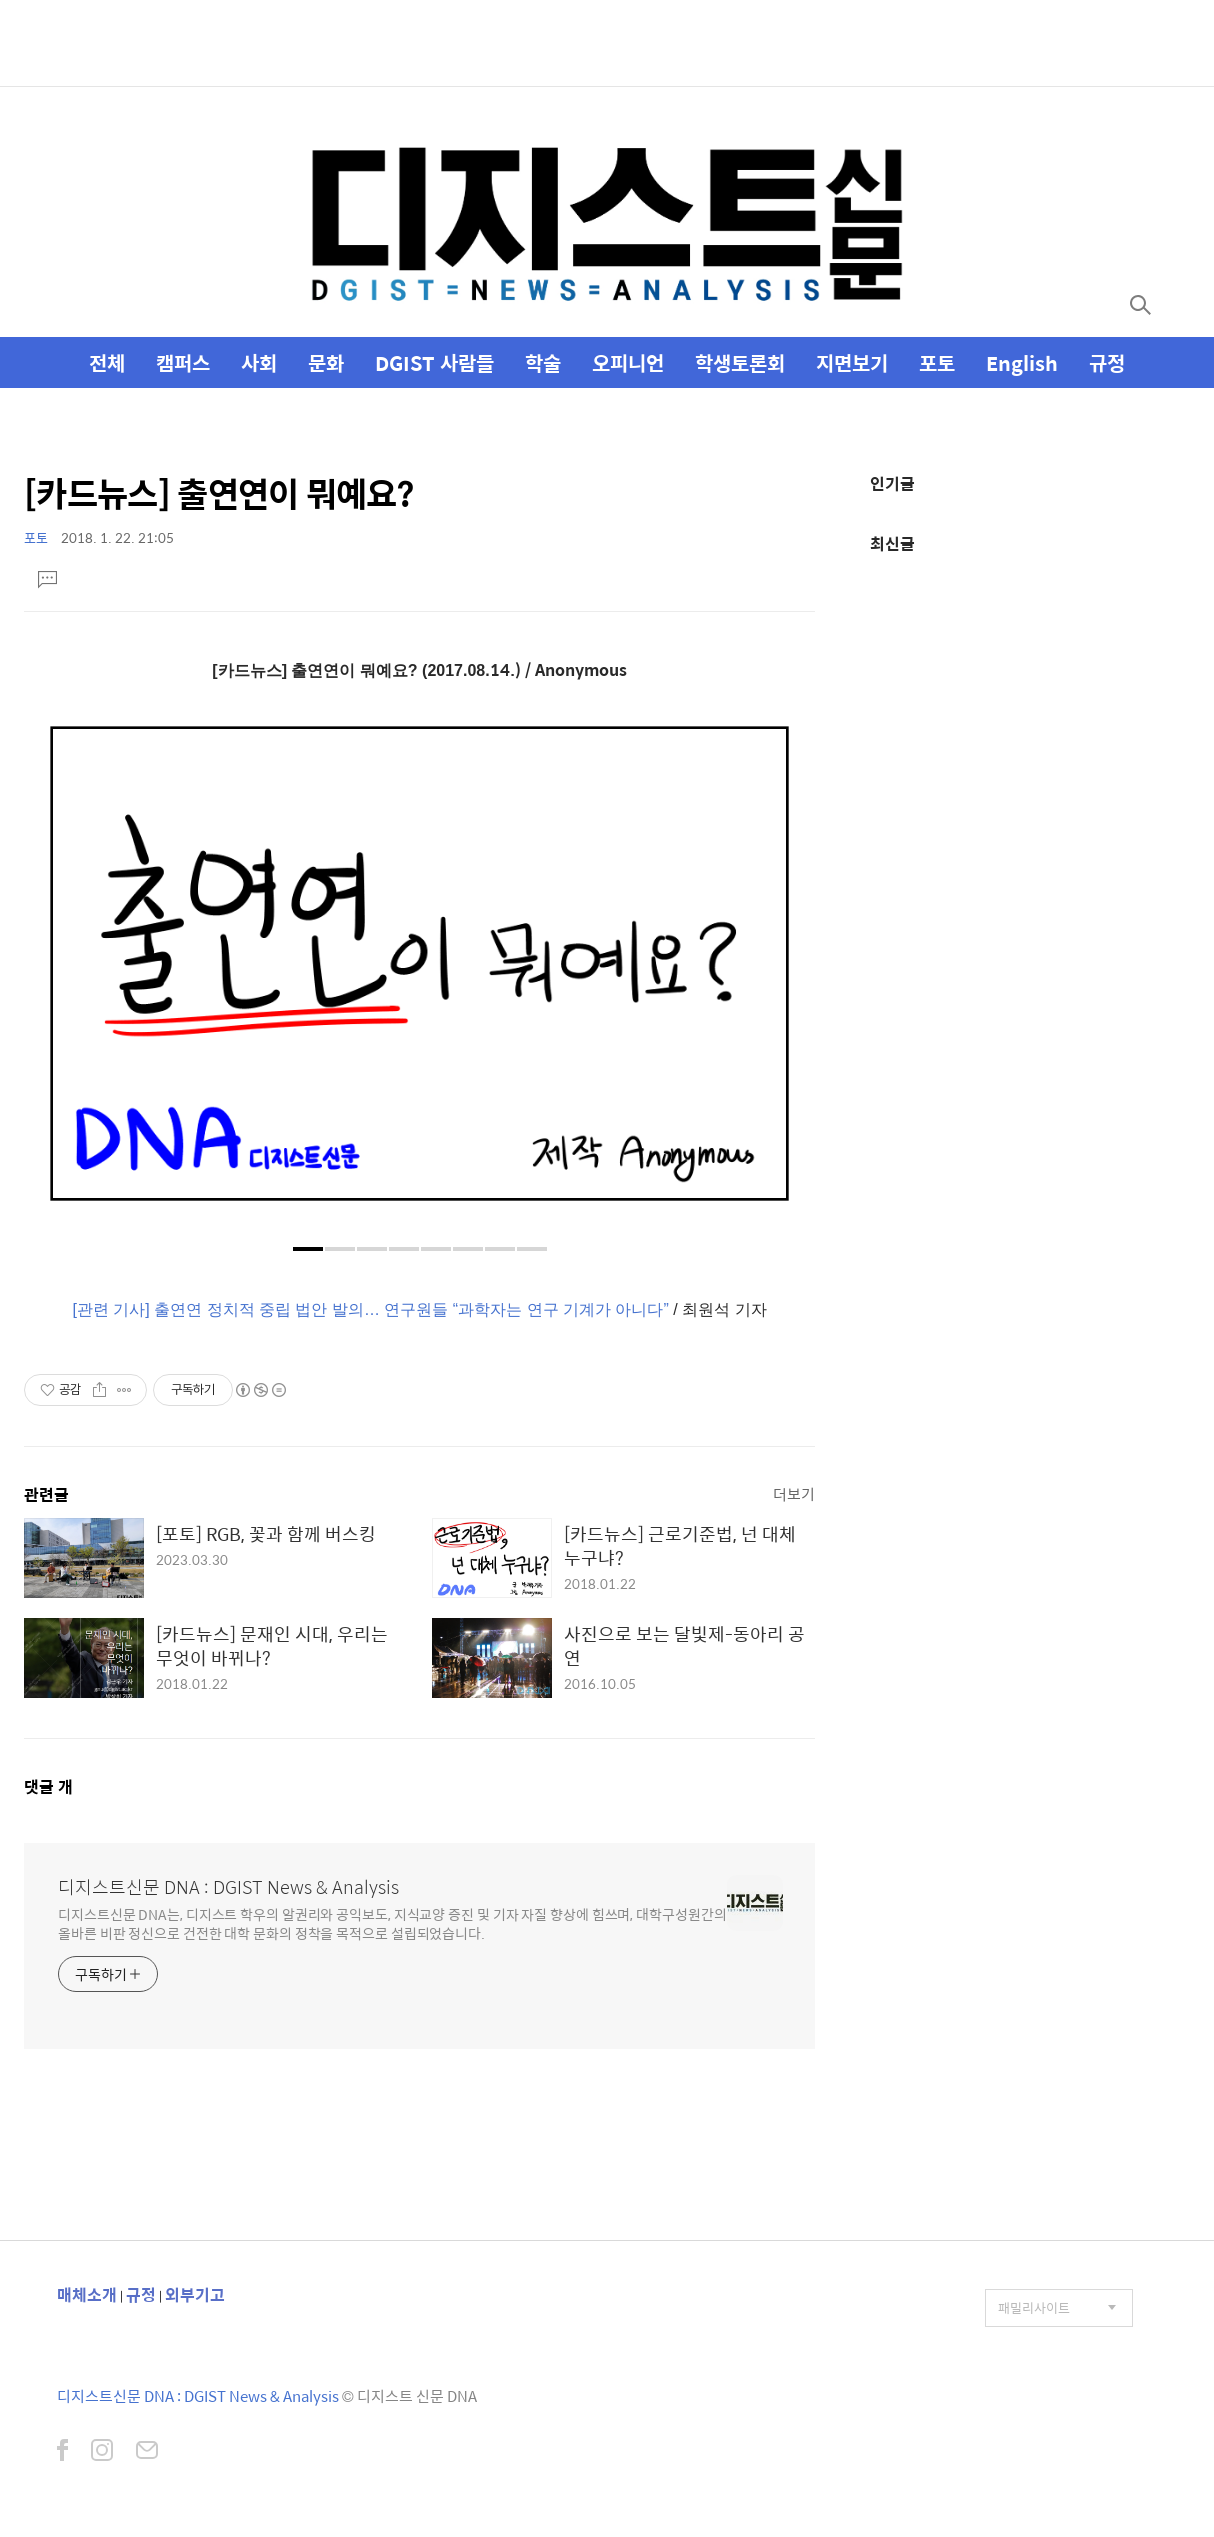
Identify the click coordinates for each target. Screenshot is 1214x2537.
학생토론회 (740, 362)
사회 (259, 362)
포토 (937, 362)
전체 (107, 362)
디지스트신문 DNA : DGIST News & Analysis (228, 1887)
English (1022, 362)
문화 (326, 362)
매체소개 (87, 2294)
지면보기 (852, 362)
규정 (1107, 362)
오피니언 (628, 362)
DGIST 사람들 (434, 362)
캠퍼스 (183, 362)
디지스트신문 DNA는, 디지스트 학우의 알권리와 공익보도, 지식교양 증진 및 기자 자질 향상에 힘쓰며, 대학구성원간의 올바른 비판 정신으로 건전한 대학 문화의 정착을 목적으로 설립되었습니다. (392, 1923)
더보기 (794, 1493)
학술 (543, 362)
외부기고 (195, 2294)
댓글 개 (48, 1786)
